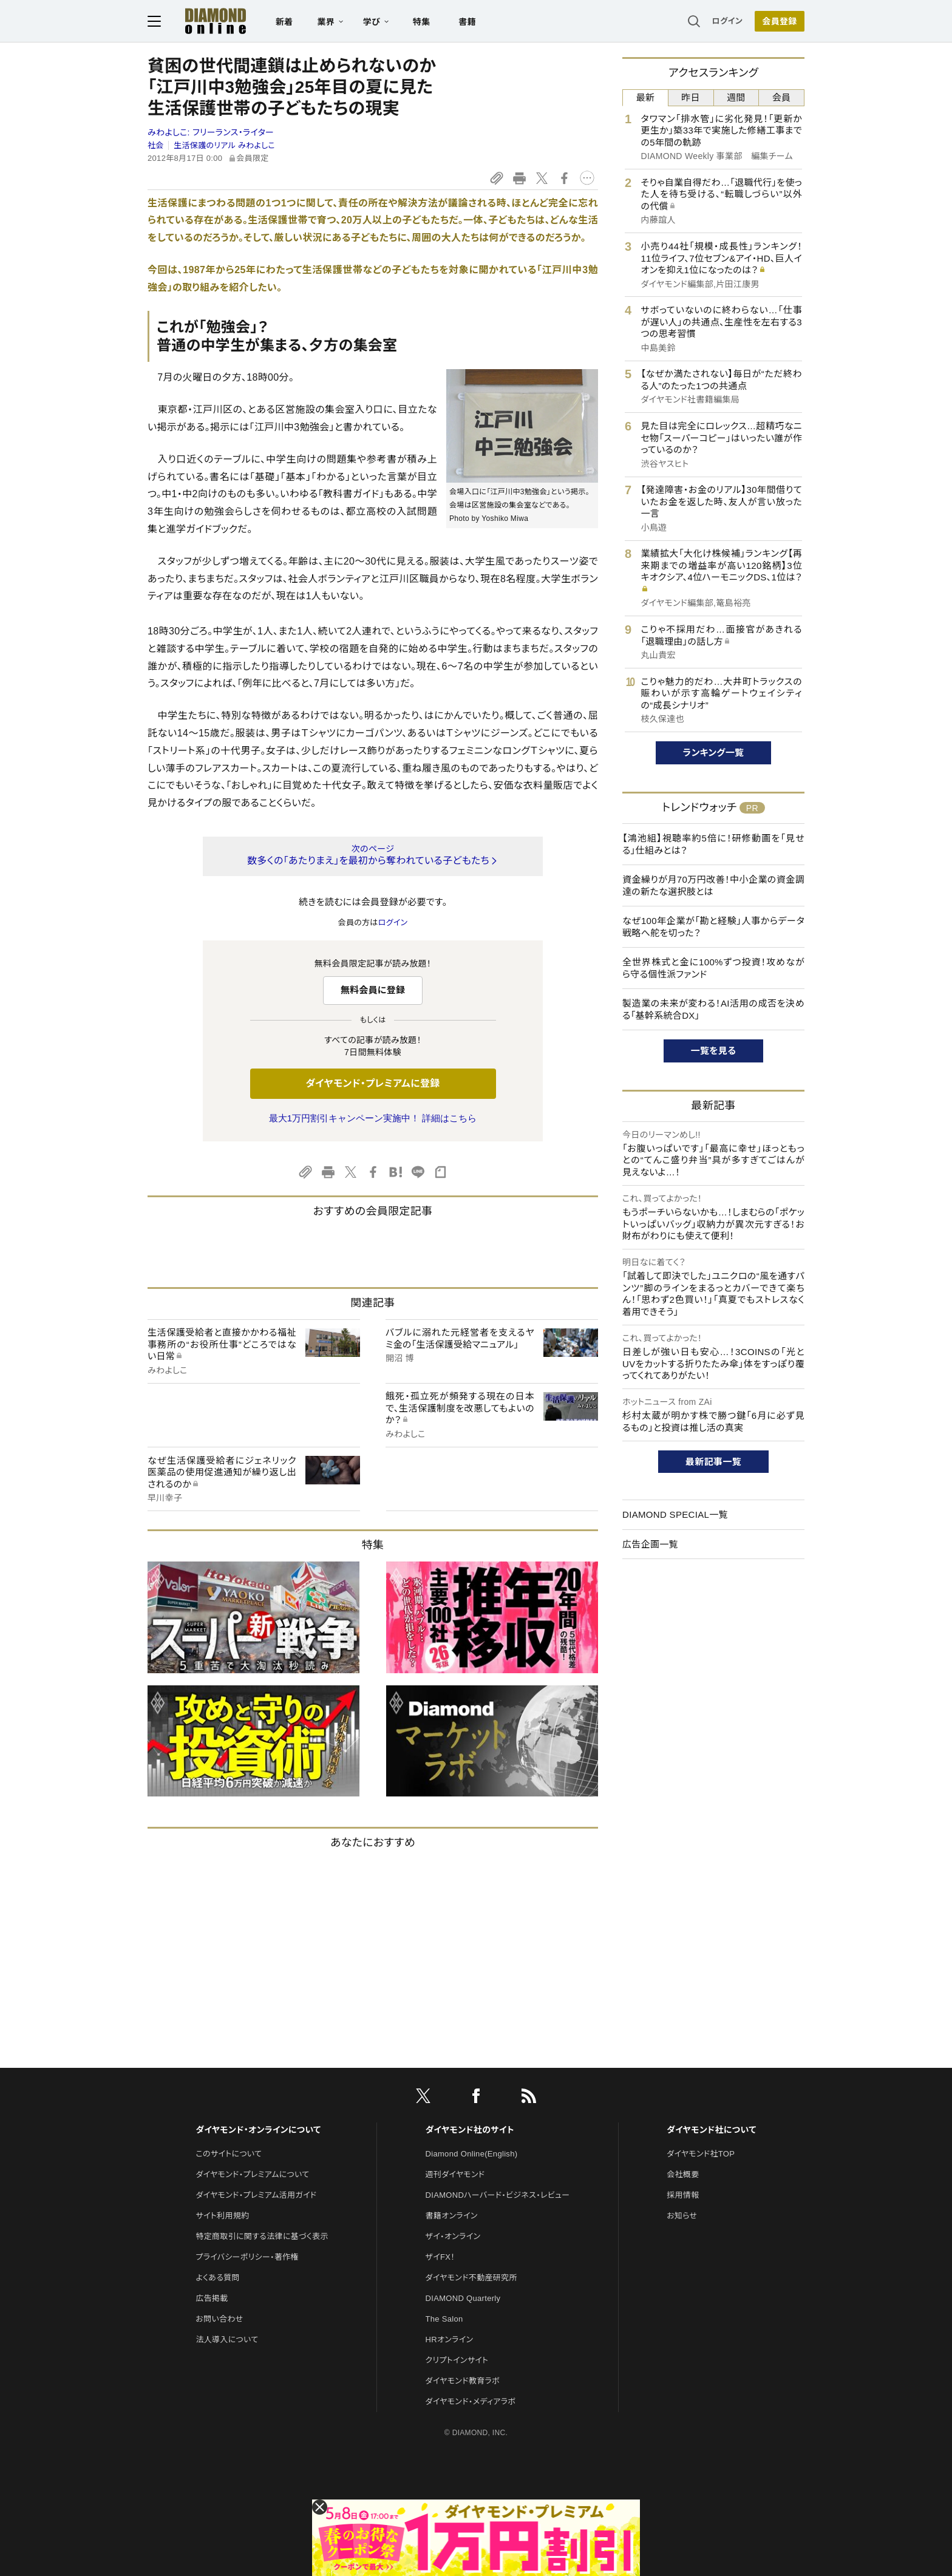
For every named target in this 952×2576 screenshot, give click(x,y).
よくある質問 (217, 2277)
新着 (284, 22)
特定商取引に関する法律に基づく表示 (261, 2236)
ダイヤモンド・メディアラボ (471, 2401)
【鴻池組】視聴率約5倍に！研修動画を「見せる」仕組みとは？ (713, 844)
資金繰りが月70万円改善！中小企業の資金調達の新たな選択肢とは (713, 885)
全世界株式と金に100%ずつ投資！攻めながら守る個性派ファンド (713, 968)
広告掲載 (211, 2298)
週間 (736, 97)
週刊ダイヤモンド (455, 2174)
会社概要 (683, 2174)
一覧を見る (713, 1050)
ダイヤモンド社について (711, 2130)
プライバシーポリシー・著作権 (247, 2257)
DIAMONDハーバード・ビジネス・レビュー (498, 2195)
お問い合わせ (219, 2318)
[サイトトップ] (203, 21)
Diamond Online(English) (472, 2153)
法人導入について (226, 2339)
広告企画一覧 (650, 1544)
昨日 (690, 97)
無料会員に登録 (373, 990)
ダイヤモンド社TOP (701, 2153)
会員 (781, 97)
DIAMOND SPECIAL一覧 (675, 1514)
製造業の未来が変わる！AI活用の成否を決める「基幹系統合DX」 (713, 1009)
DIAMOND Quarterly (463, 2298)
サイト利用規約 (222, 2215)
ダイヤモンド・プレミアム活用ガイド (255, 2195)
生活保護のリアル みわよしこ (224, 145)
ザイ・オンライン (453, 2236)
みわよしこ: (211, 132)
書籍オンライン (452, 2215)
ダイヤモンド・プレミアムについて (252, 2174)
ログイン (727, 21)
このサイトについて (228, 2153)
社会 (156, 145)
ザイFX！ (440, 2257)
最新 (645, 97)
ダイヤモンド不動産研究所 (471, 2277)
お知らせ (682, 2215)
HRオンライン (450, 2339)
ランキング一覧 (713, 752)
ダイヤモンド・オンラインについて (258, 2130)
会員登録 (779, 21)
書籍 (467, 22)
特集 (421, 22)
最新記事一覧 (713, 1461)
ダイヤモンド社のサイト (470, 2130)
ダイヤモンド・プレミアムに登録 (372, 1083)
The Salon (444, 2318)
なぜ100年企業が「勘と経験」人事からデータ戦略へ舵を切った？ (713, 927)
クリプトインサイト (457, 2360)
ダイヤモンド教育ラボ (463, 2380)
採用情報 (683, 2195)
